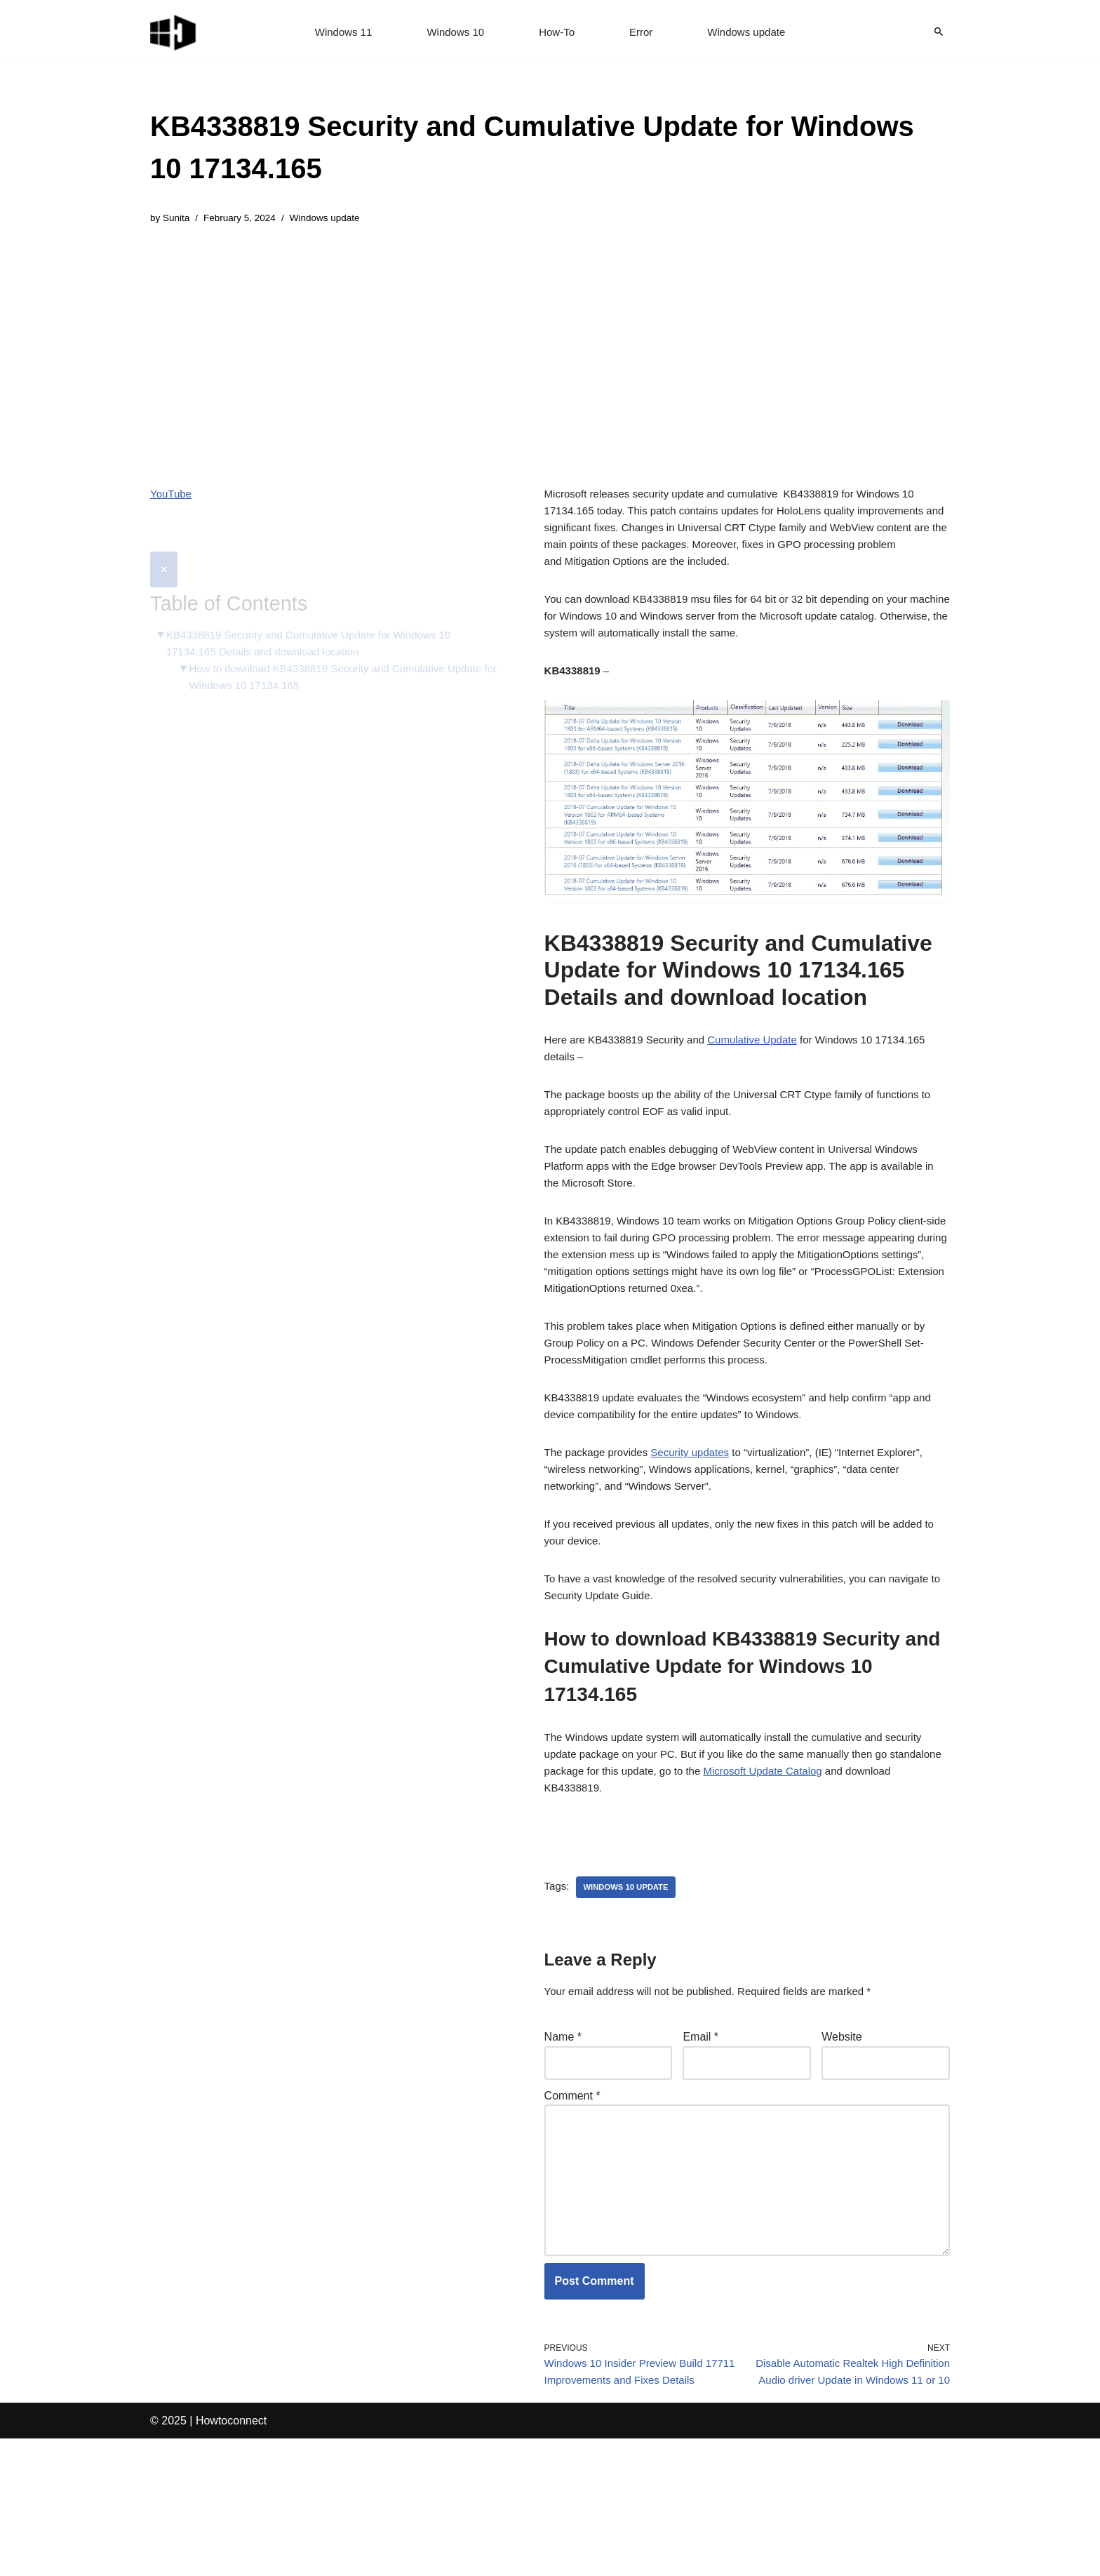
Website (841, 2127)
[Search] (938, 31)
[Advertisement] (550, 346)
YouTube (172, 496)
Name (563, 2127)
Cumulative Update (766, 1063)
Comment (572, 2189)
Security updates (699, 1514)
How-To (557, 32)
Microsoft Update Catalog (835, 1852)
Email (700, 2127)
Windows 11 (337, 32)
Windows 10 (452, 32)
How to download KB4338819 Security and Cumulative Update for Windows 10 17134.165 (327, 649)
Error (643, 32)
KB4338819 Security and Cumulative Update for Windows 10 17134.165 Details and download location (318, 613)
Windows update (752, 32)
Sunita (177, 219)
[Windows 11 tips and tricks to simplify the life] (174, 32)
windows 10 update (630, 1975)
